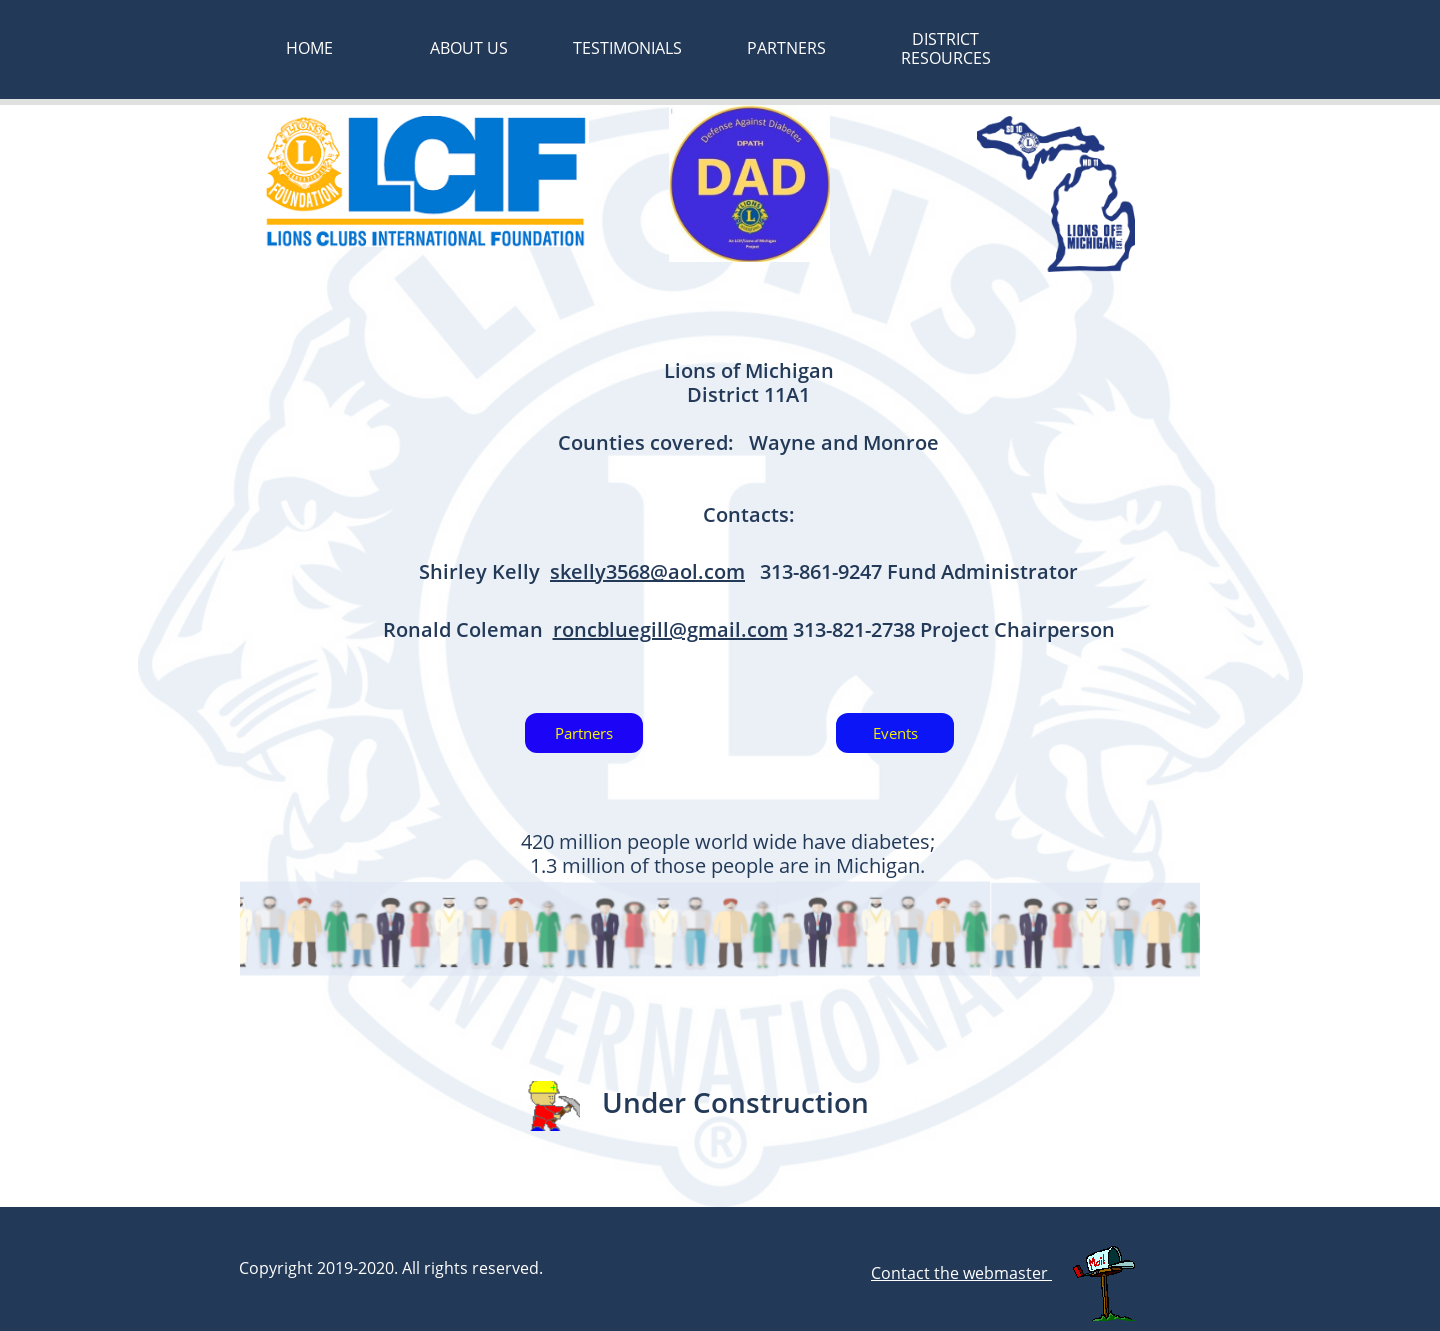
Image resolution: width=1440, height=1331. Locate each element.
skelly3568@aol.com (647, 571)
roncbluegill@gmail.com (670, 629)
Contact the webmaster (961, 1273)
